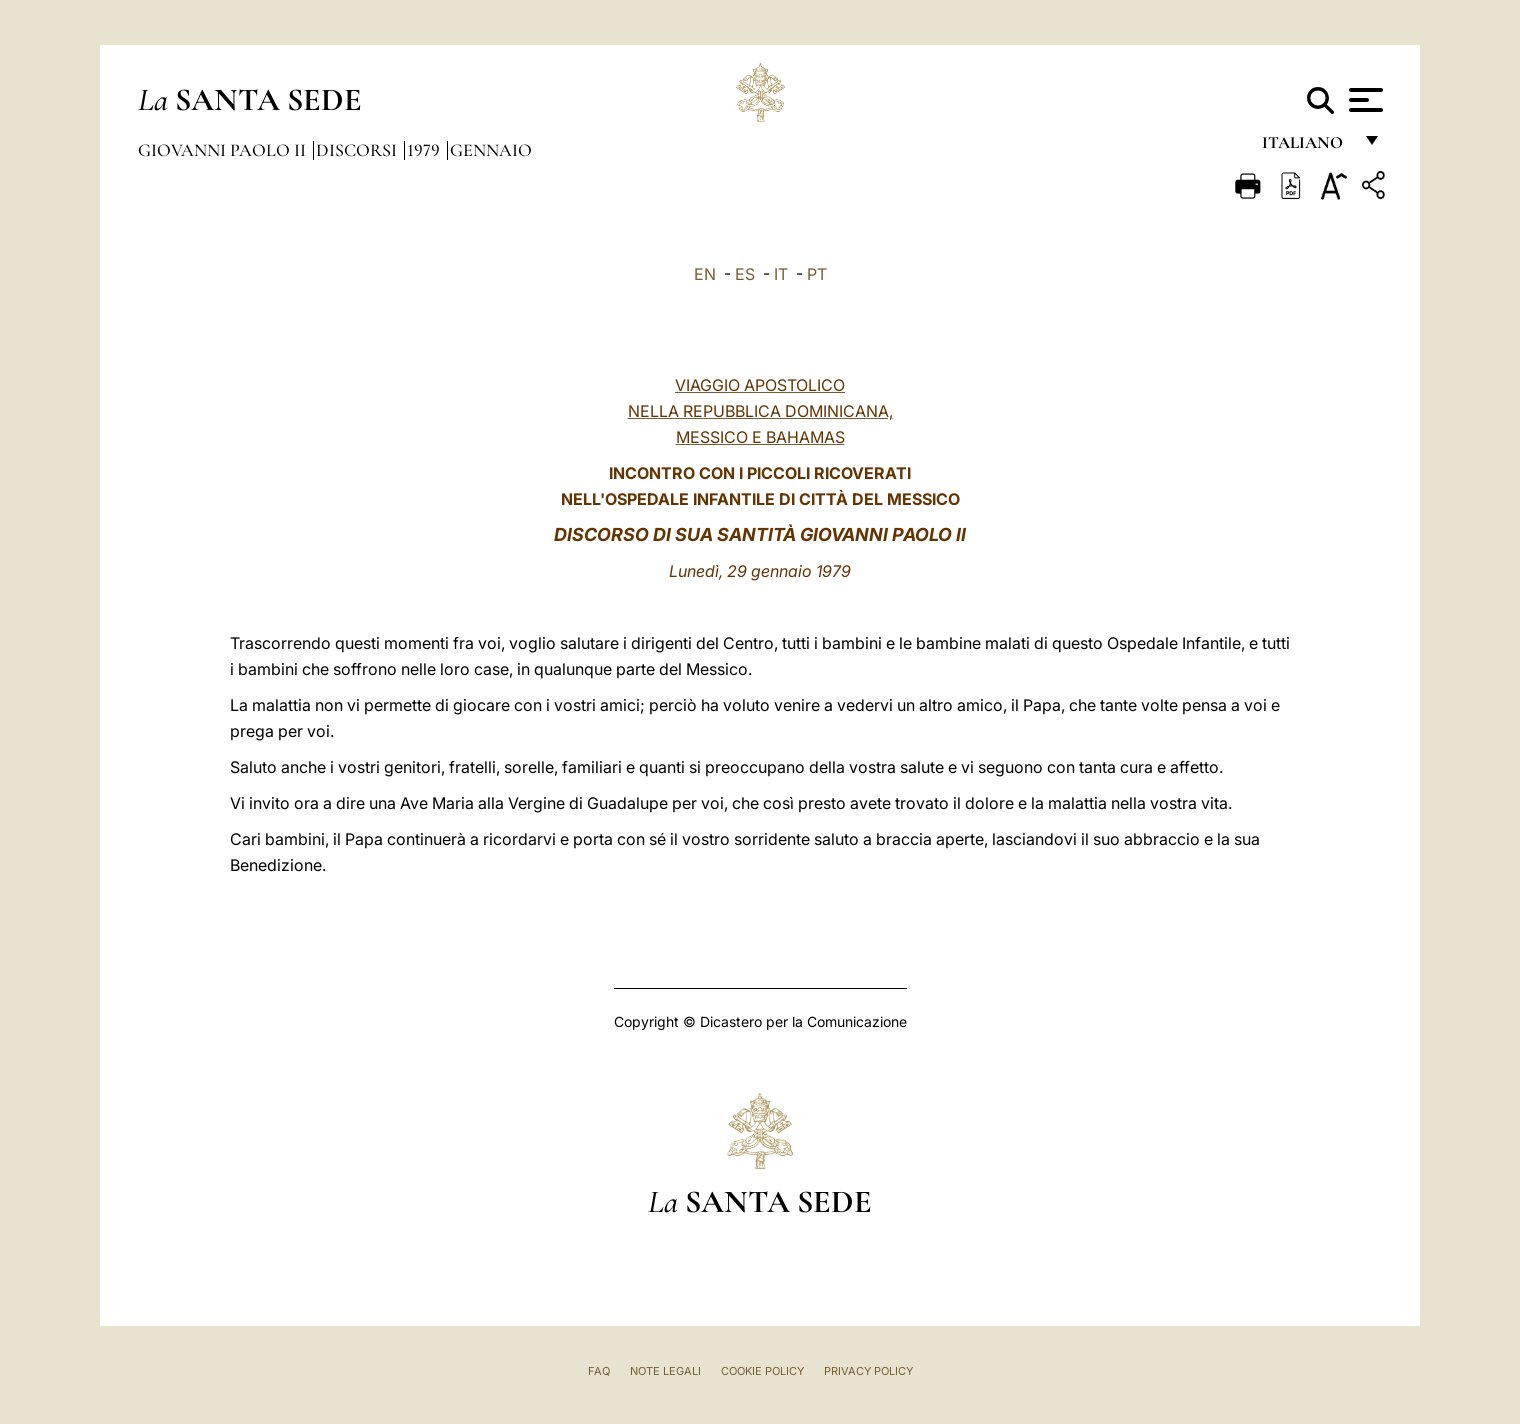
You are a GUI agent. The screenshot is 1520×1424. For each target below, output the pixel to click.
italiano (1306, 147)
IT (781, 274)
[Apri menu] (1363, 100)
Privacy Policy (868, 1371)
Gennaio (491, 150)
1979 (425, 150)
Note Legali (665, 1371)
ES (745, 274)
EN (705, 274)
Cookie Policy (762, 1371)
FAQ (599, 1371)
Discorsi (358, 150)
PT (817, 274)
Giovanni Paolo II (224, 150)
